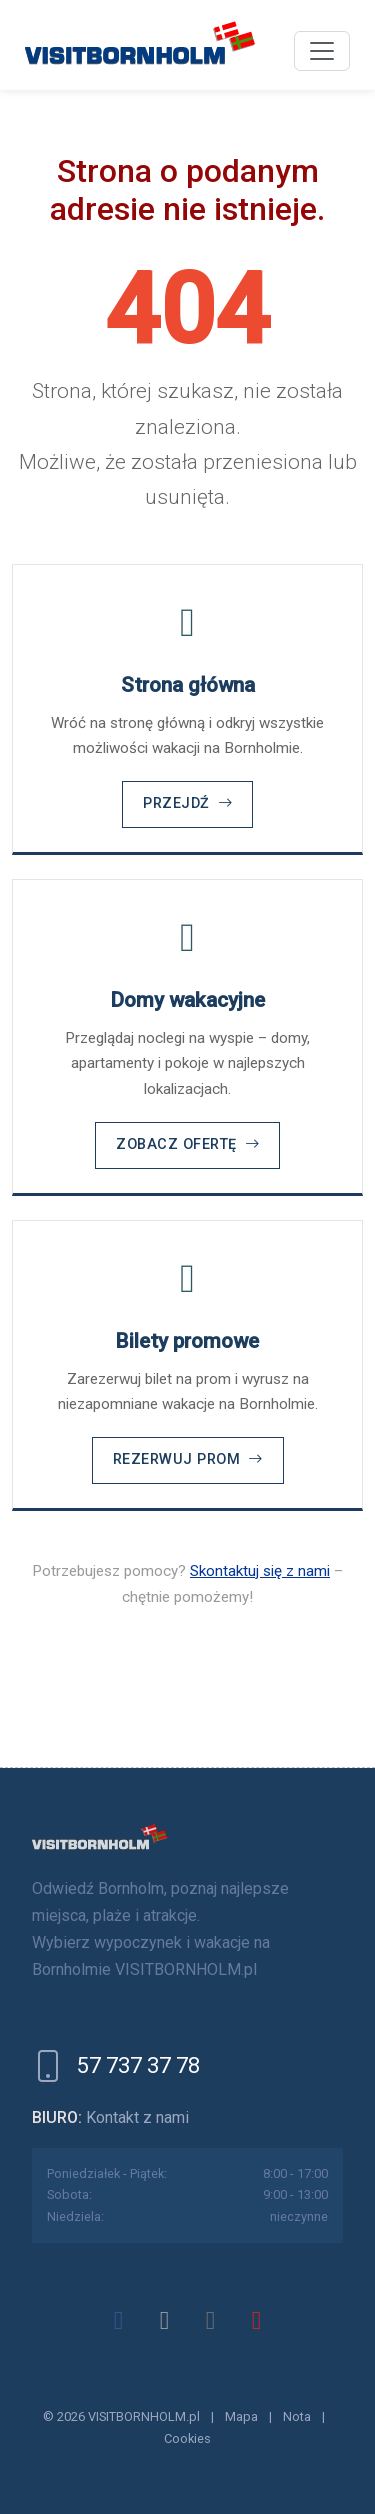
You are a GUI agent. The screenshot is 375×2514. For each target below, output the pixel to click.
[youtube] (257, 2320)
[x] (165, 2320)
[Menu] (322, 51)
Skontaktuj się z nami (260, 1571)
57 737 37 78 (138, 2065)
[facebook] (119, 2320)
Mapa (241, 2416)
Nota (297, 2416)
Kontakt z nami (137, 2117)
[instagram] (211, 2320)
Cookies (187, 2438)
